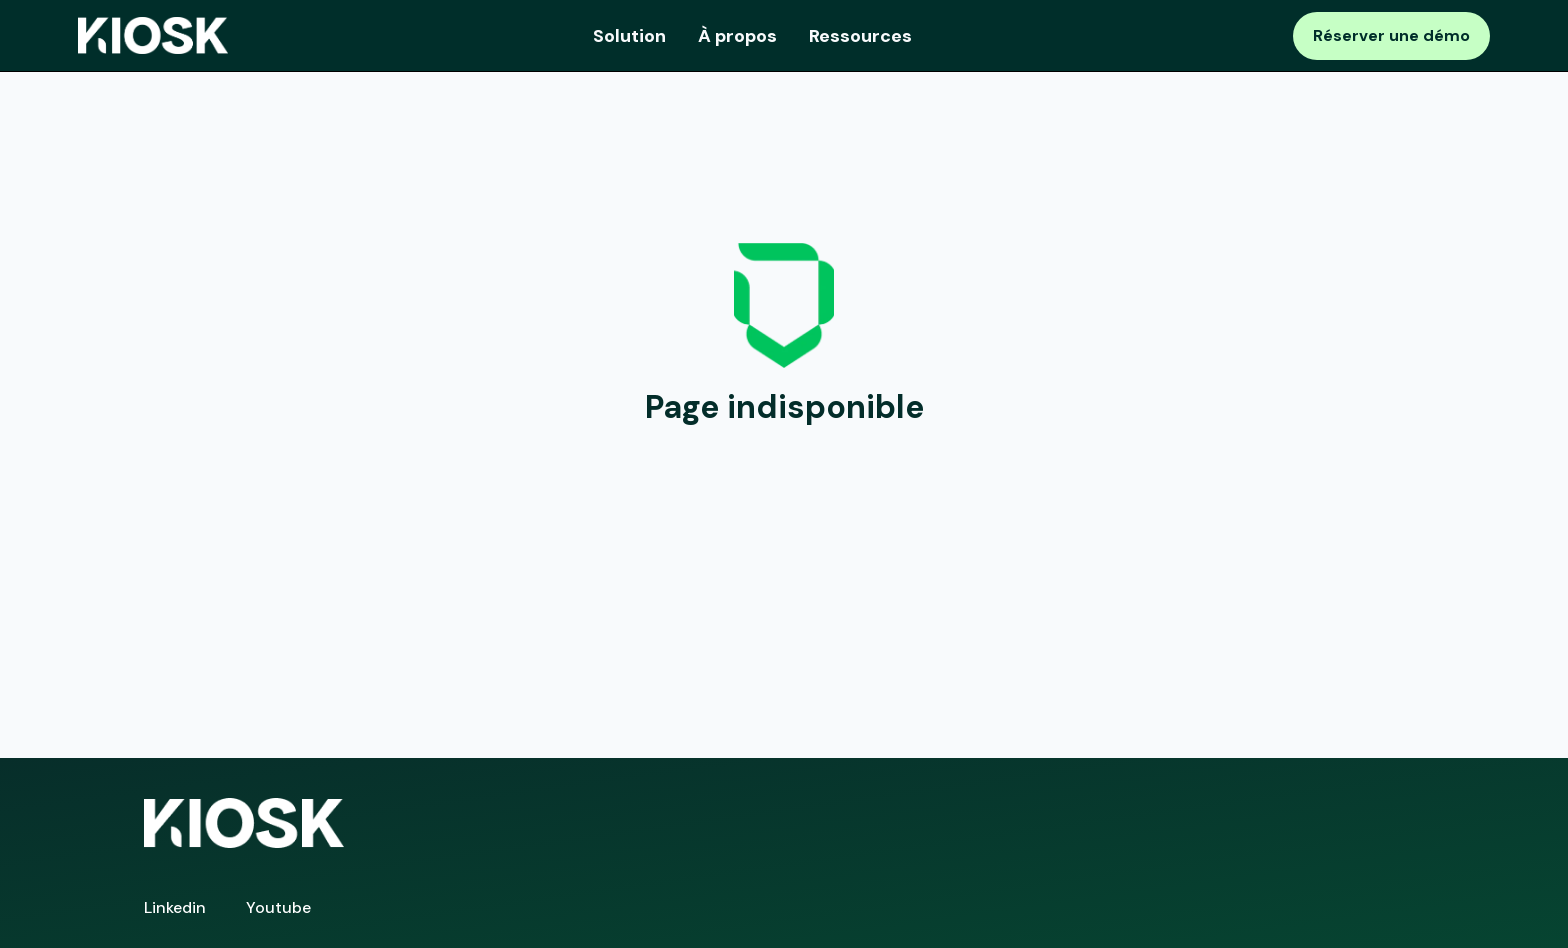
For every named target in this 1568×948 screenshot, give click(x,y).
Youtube (278, 907)
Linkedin (175, 907)
